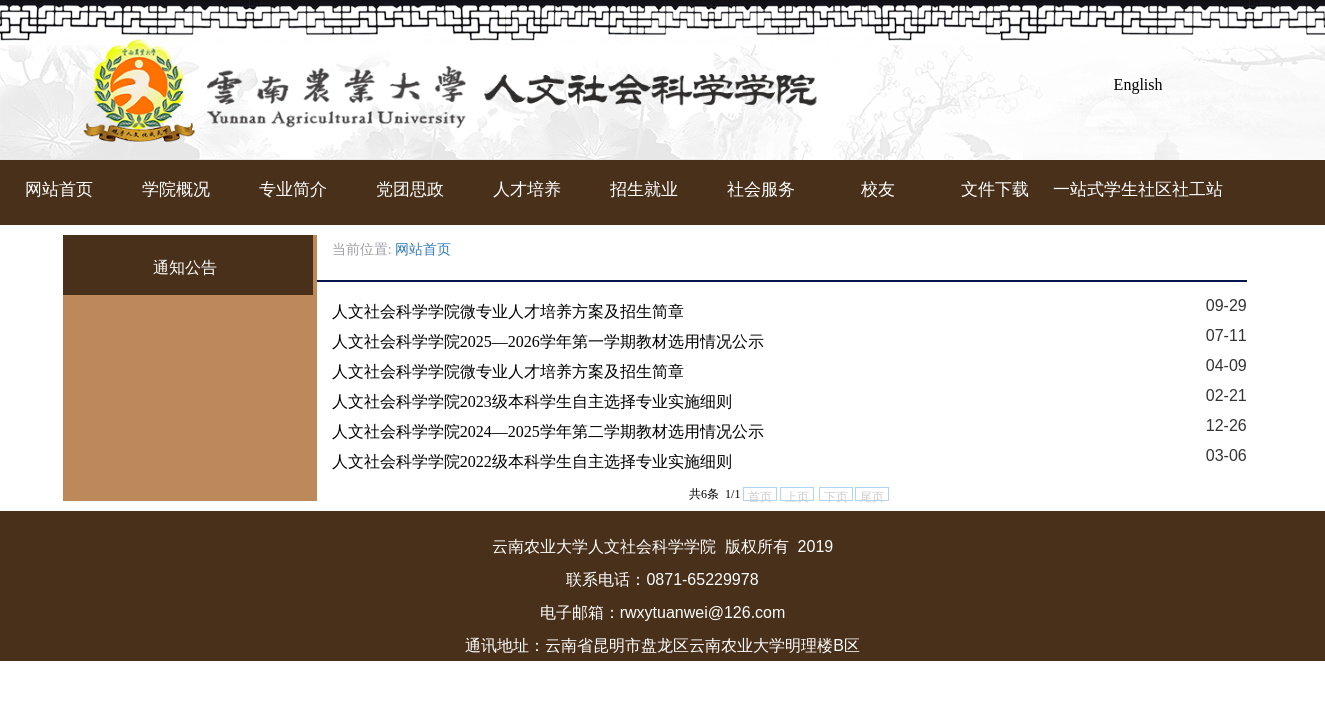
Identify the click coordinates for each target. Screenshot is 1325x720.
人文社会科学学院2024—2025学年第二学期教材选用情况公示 (548, 431)
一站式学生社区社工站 (1111, 189)
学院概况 (176, 189)
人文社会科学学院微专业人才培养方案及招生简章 (508, 311)
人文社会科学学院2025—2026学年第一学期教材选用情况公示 (548, 341)
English (1138, 84)
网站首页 (59, 189)
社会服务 (761, 189)
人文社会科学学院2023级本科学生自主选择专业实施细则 (532, 401)
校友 (878, 189)
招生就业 (644, 189)
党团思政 (410, 189)
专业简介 (293, 189)
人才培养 (527, 189)
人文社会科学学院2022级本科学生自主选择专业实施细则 (532, 461)
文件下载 (995, 189)
